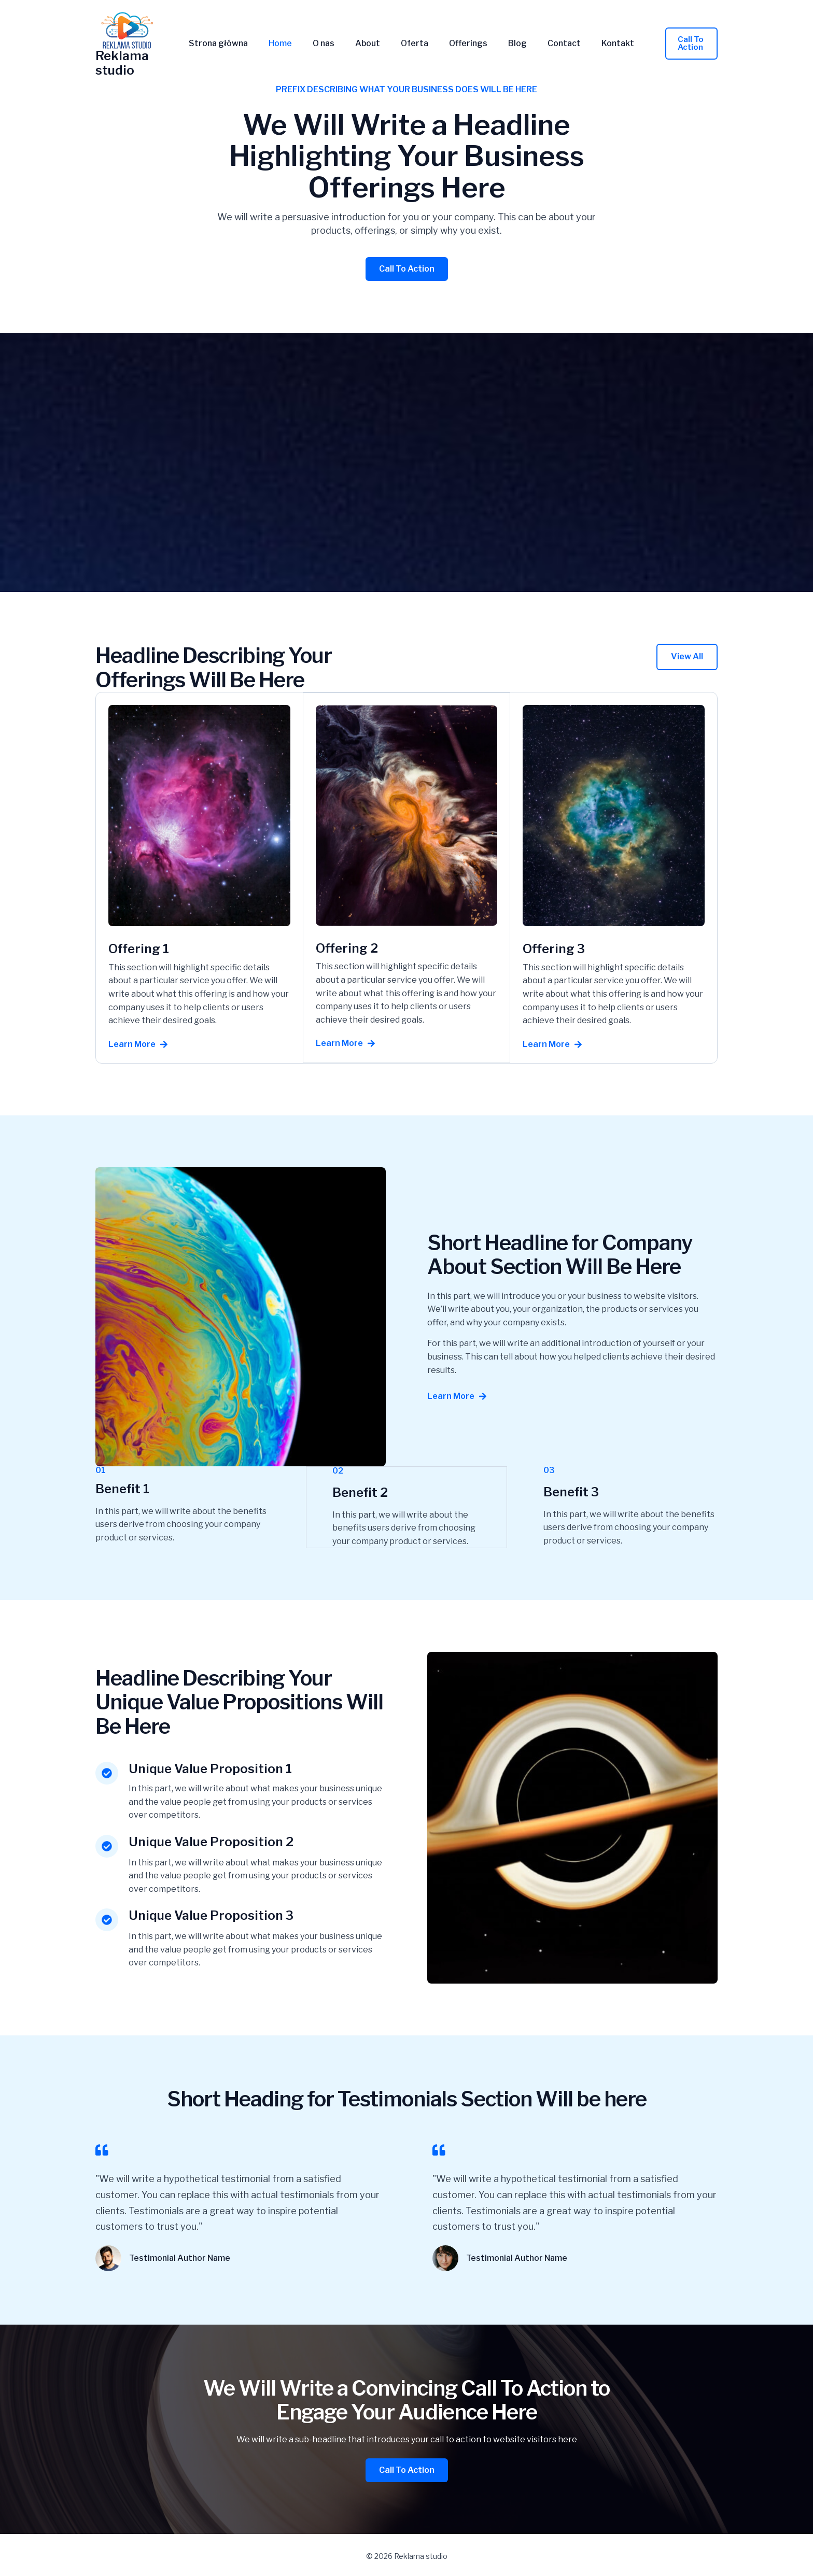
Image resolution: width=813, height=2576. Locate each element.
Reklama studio (122, 63)
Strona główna (230, 43)
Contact (547, 43)
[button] (680, 43)
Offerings (459, 43)
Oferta (410, 43)
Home (288, 43)
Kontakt (596, 43)
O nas (327, 43)
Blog (504, 43)
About (367, 43)
